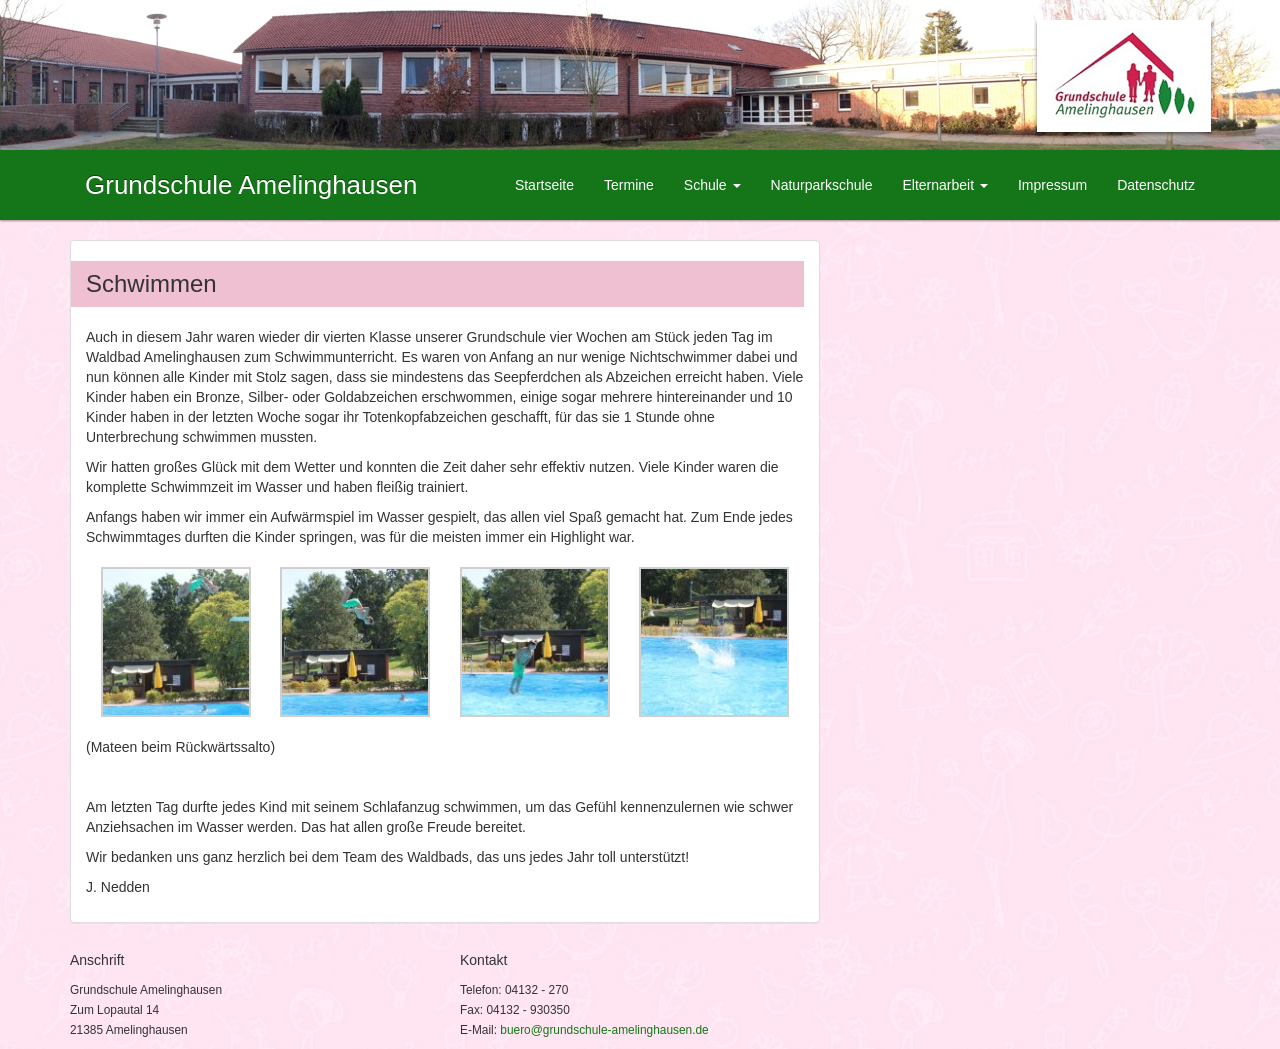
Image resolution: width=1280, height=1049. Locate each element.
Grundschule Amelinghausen (251, 185)
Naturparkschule (822, 185)
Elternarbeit (944, 185)
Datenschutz (1156, 185)
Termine (629, 185)
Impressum (1052, 185)
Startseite (544, 185)
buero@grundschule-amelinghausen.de (604, 1030)
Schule (712, 185)
